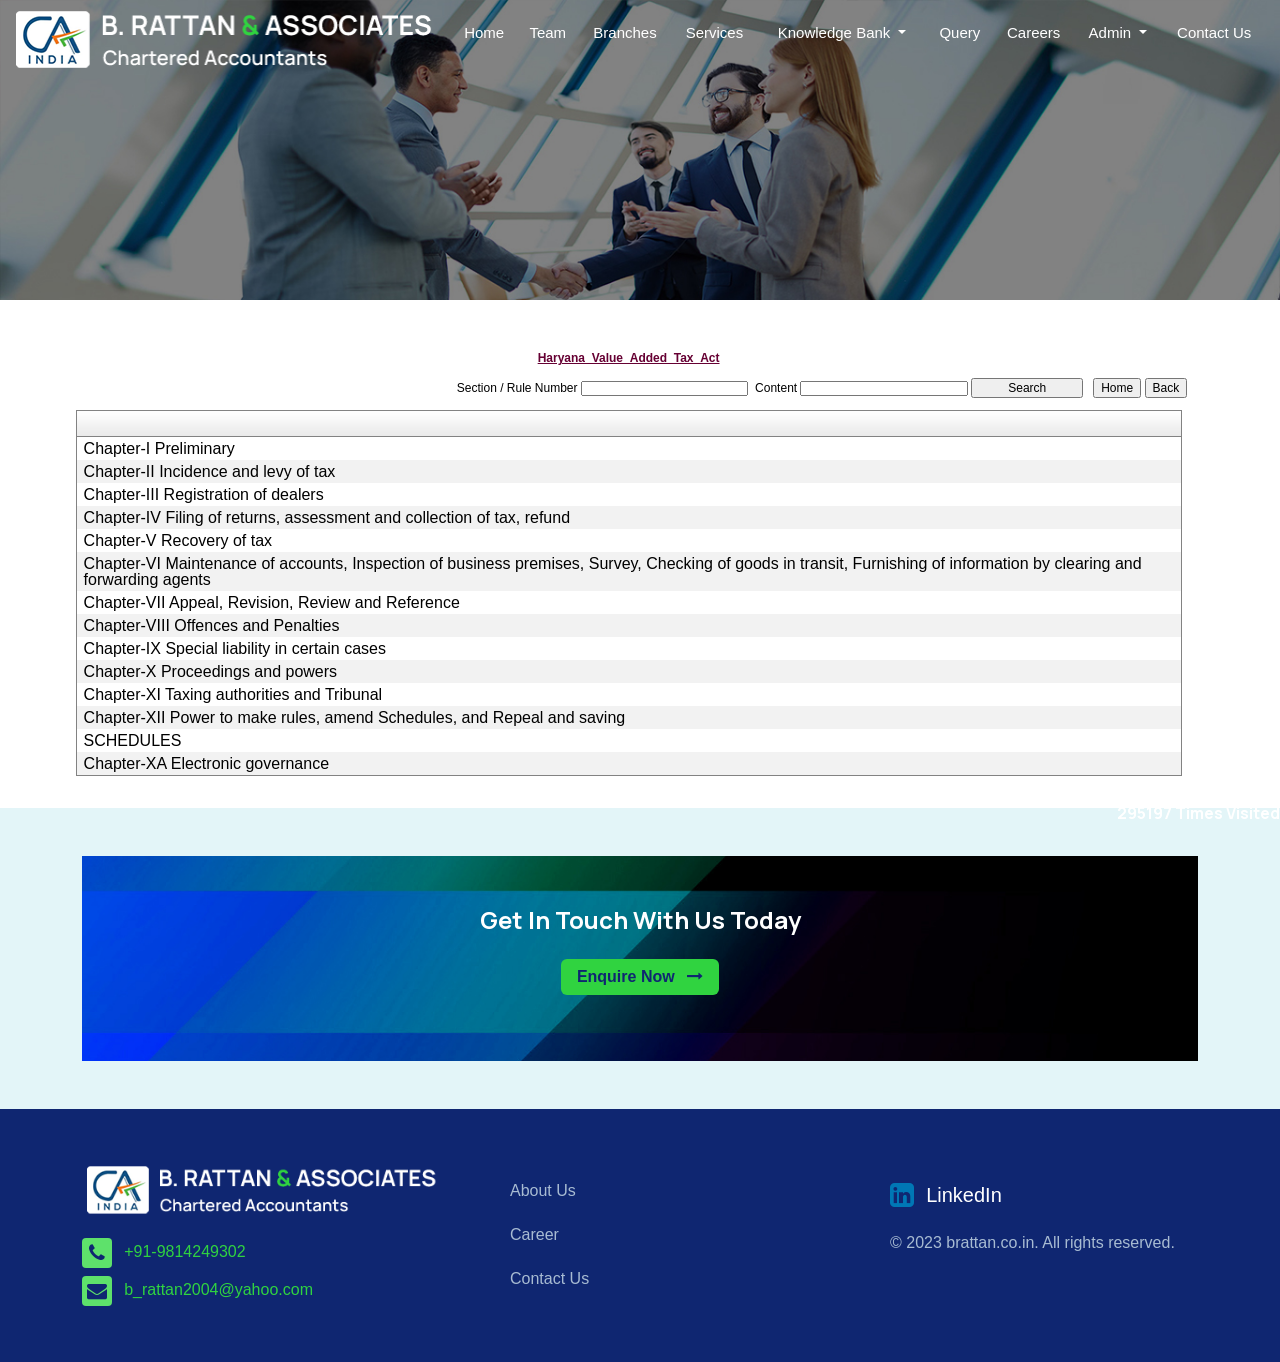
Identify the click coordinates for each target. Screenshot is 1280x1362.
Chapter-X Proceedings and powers (210, 672)
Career (534, 1234)
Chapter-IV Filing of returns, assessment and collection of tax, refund (327, 518)
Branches (624, 32)
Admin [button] (1112, 32)
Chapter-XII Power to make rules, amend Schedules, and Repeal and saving (355, 718)
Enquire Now (640, 976)
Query (959, 32)
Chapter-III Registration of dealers (204, 495)
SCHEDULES (133, 741)
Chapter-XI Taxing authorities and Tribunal (233, 695)
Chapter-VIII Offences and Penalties (212, 626)
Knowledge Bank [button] (836, 32)
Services (715, 32)
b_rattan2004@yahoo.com (218, 1289)
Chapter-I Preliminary (159, 449)
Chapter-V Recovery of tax (178, 541)
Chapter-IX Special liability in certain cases (235, 649)
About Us (543, 1190)
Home (484, 32)
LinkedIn (964, 1195)
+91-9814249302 (184, 1251)
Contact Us (1214, 32)
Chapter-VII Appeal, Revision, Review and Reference (272, 603)
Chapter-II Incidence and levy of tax (210, 472)
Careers (1033, 32)
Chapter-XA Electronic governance (206, 764)
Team (547, 32)
